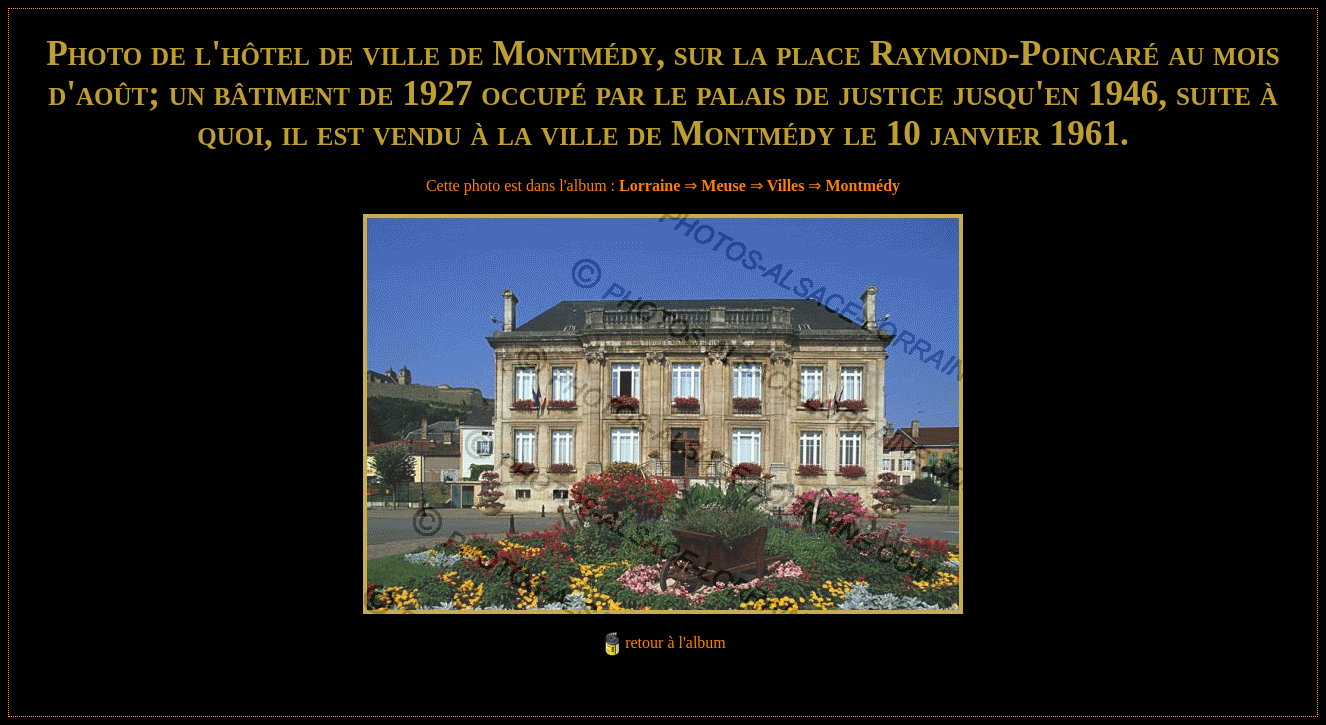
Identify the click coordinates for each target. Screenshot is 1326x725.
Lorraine (649, 185)
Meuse (723, 185)
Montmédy (862, 185)
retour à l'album (675, 642)
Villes (786, 185)
